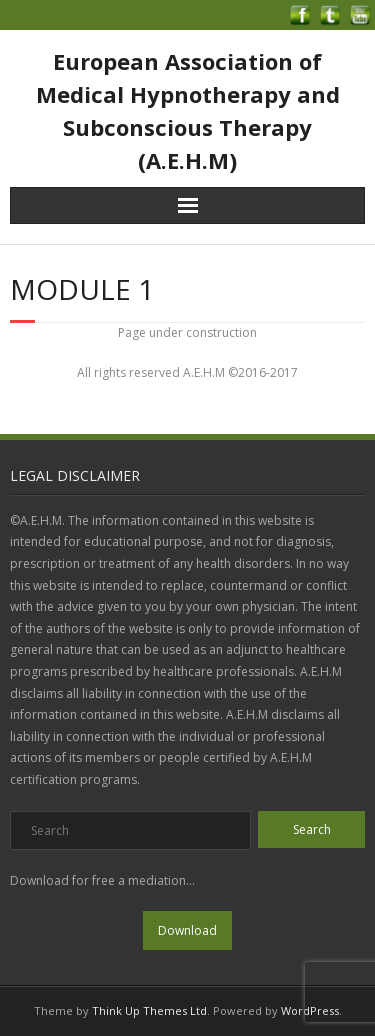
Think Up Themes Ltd (149, 1010)
